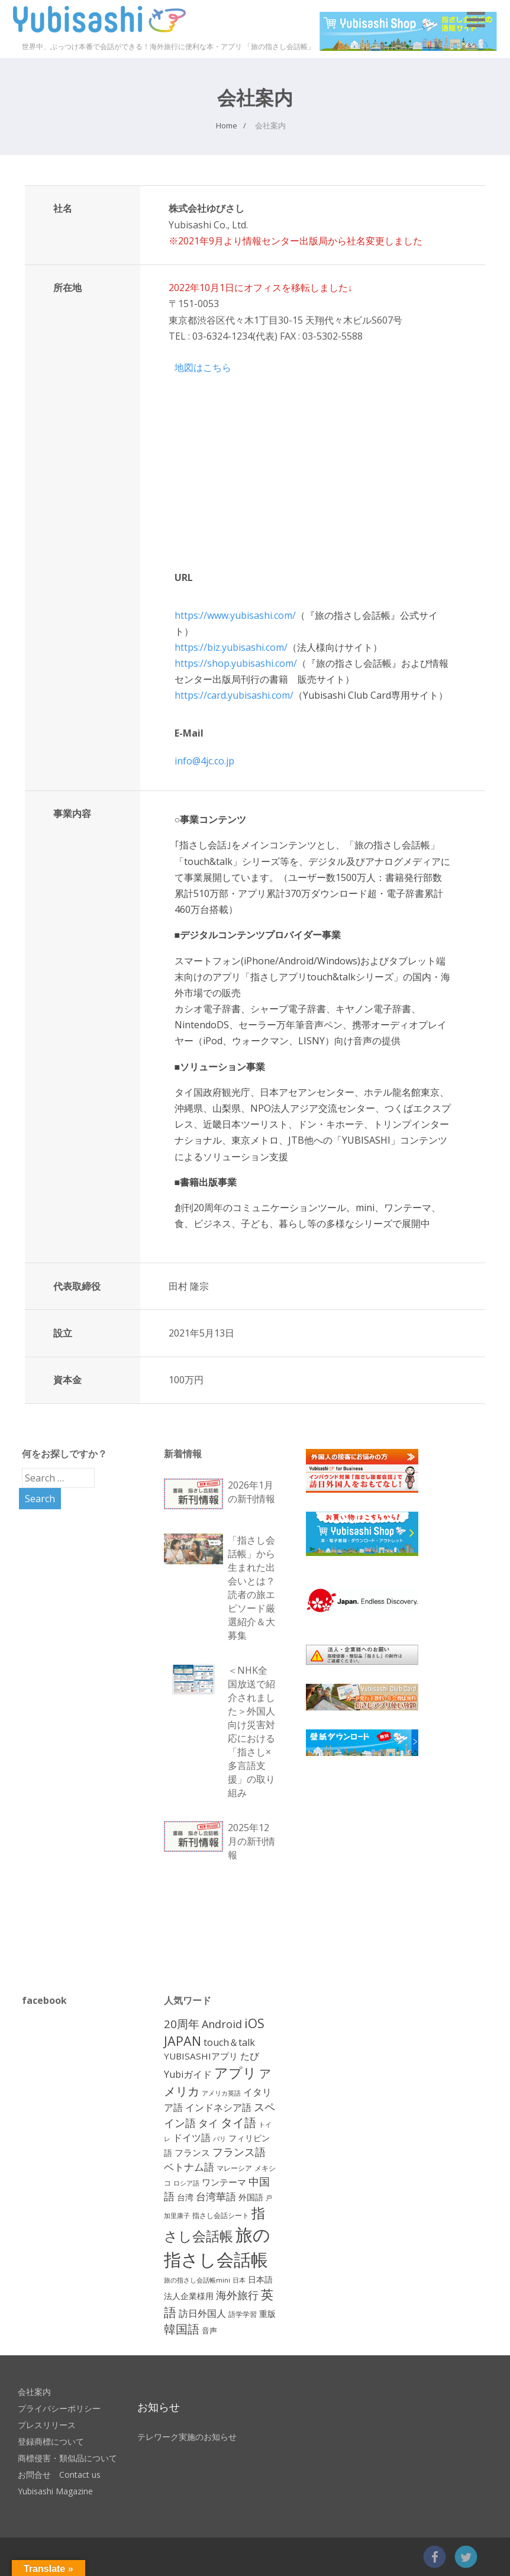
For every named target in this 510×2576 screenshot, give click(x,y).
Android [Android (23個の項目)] (222, 2024)
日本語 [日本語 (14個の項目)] (260, 2279)
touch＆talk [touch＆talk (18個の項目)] (229, 2042)
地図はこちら (203, 367)
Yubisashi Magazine (55, 2491)
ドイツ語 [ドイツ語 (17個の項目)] (192, 2137)
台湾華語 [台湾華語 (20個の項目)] (216, 2196)
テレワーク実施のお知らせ (187, 2436)
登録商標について (51, 2441)
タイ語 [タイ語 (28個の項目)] (238, 2122)
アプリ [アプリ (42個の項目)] (235, 2072)
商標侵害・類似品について (67, 2458)
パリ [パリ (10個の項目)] (219, 2138)
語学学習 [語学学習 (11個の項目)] (242, 2314)
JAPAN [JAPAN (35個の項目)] (182, 2040)
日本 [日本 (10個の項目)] (239, 2279)
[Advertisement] (394, 1874)
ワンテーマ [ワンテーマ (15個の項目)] (224, 2182)
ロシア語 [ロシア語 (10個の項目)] (186, 2182)
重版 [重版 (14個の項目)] (267, 2313)
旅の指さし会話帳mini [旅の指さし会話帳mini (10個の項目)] (197, 2279)
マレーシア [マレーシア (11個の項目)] (234, 2168)
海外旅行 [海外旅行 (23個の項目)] (237, 2295)
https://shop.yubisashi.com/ (236, 663)
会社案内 (34, 2391)
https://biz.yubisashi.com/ (231, 647)
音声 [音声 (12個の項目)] (209, 2330)
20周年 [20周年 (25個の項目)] (181, 2023)
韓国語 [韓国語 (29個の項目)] (181, 2329)
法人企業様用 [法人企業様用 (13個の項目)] (189, 2295)
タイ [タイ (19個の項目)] (208, 2123)
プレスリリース (47, 2424)
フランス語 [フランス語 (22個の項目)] (239, 2152)
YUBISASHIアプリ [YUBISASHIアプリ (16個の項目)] (201, 2056)
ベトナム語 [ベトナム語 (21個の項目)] (189, 2166)
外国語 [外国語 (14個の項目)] (250, 2197)
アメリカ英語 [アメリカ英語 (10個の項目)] (221, 2092)
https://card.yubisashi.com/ (234, 695)
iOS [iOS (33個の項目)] (254, 2023)
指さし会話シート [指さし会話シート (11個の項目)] (220, 2215)
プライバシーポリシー (59, 2408)
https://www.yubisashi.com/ (235, 615)
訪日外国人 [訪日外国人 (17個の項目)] (202, 2313)
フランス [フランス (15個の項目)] (192, 2152)
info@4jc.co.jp (204, 760)
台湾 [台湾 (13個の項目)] (185, 2197)
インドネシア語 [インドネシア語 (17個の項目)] (218, 2107)
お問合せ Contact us (59, 2474)
